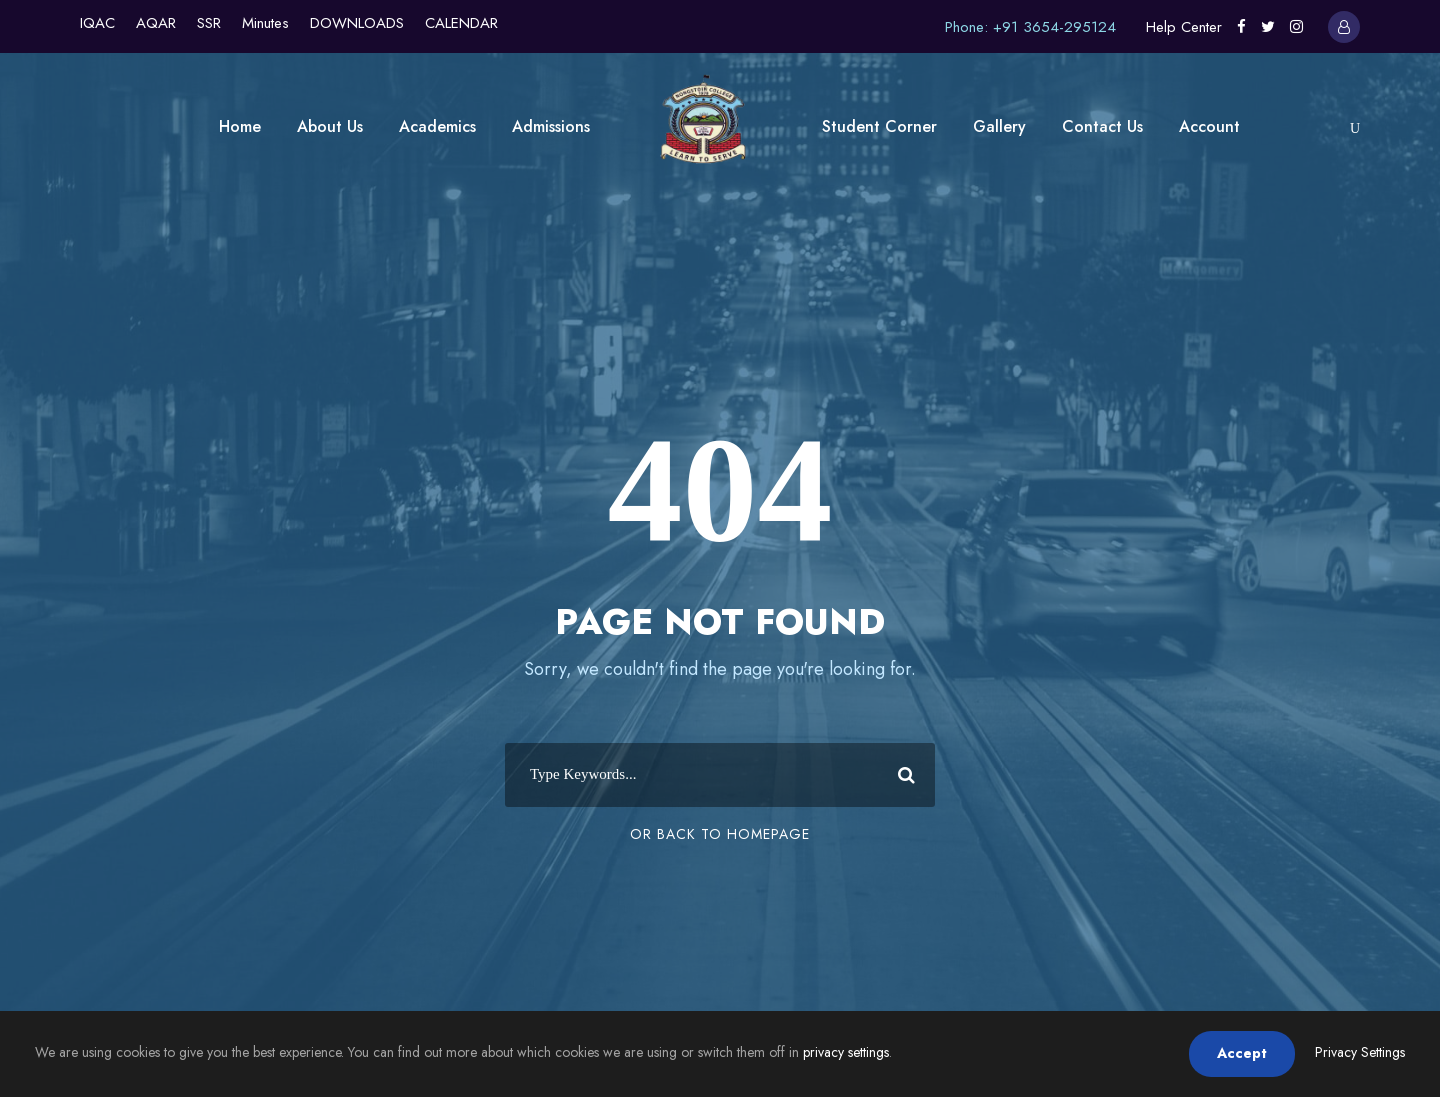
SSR (209, 23)
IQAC (97, 23)
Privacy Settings (1360, 1052)
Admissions (551, 126)
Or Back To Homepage (720, 834)
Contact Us (1102, 126)
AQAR (156, 23)
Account (1209, 126)
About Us (330, 126)
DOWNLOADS (357, 23)
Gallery (999, 126)
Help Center (1184, 27)
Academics (437, 126)
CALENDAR (461, 23)
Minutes (265, 23)
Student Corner (879, 126)
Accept (1242, 1053)
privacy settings (846, 1052)
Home (240, 126)
